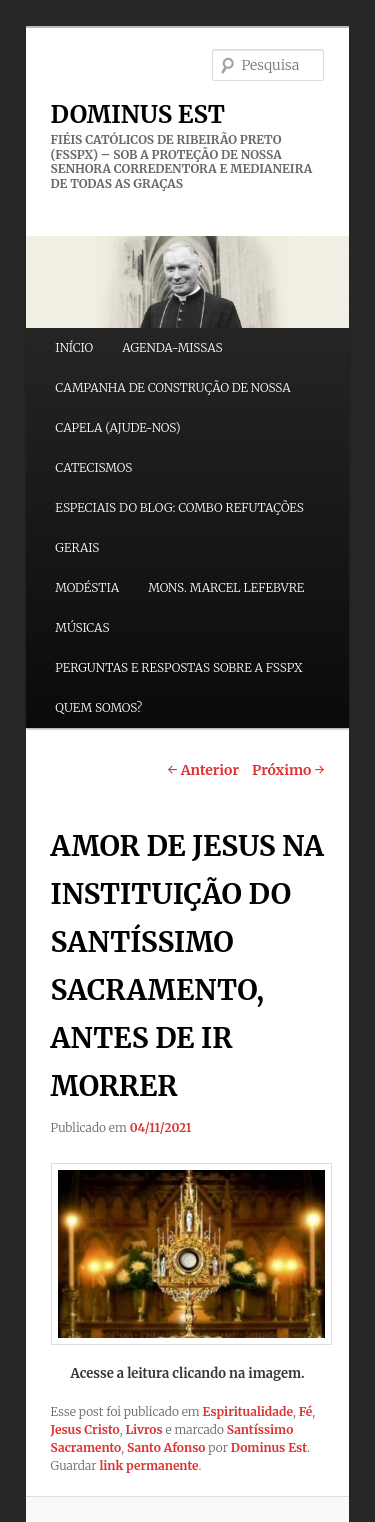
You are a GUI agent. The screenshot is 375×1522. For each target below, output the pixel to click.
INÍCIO (74, 347)
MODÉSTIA (87, 587)
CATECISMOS (93, 467)
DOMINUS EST (138, 114)
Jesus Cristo (85, 1429)
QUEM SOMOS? (98, 707)
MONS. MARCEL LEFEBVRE (226, 587)
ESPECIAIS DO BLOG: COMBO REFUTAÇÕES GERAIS (179, 527)
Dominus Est (269, 1447)
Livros (143, 1429)
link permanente (148, 1465)
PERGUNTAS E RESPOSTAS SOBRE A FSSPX (178, 667)
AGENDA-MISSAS (172, 347)
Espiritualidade (248, 1411)
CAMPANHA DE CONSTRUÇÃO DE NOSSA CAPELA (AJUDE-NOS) (172, 407)
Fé (306, 1411)
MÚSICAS (82, 627)
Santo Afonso (166, 1447)
